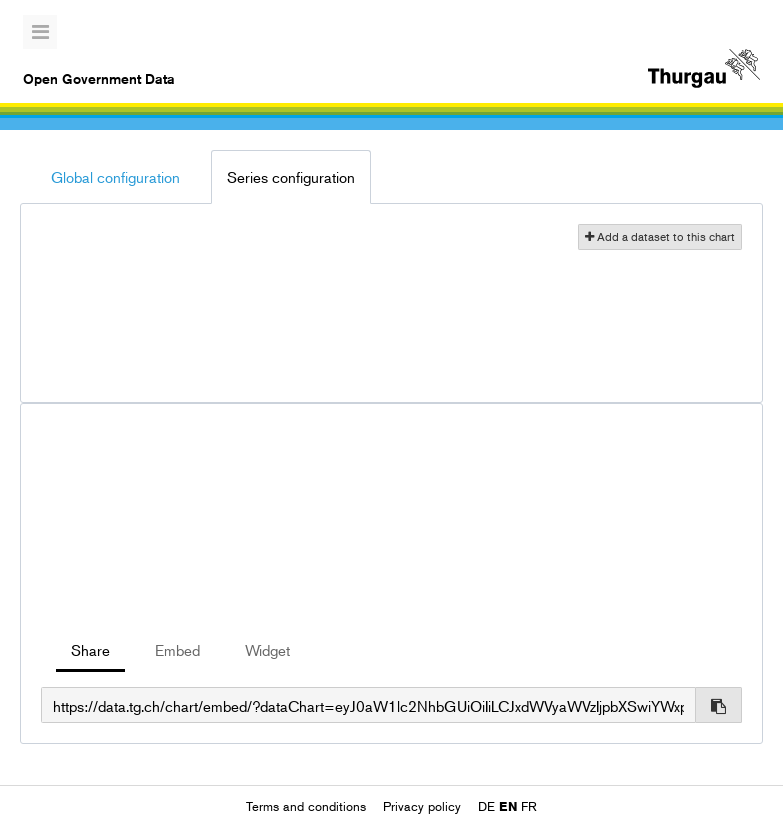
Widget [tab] (267, 649)
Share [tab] (90, 649)
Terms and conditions (308, 806)
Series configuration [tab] (291, 176)
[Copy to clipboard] (719, 705)
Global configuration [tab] (115, 176)
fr (529, 806)
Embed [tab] (177, 649)
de (486, 806)
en (508, 806)
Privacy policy (424, 806)
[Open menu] (40, 32)
